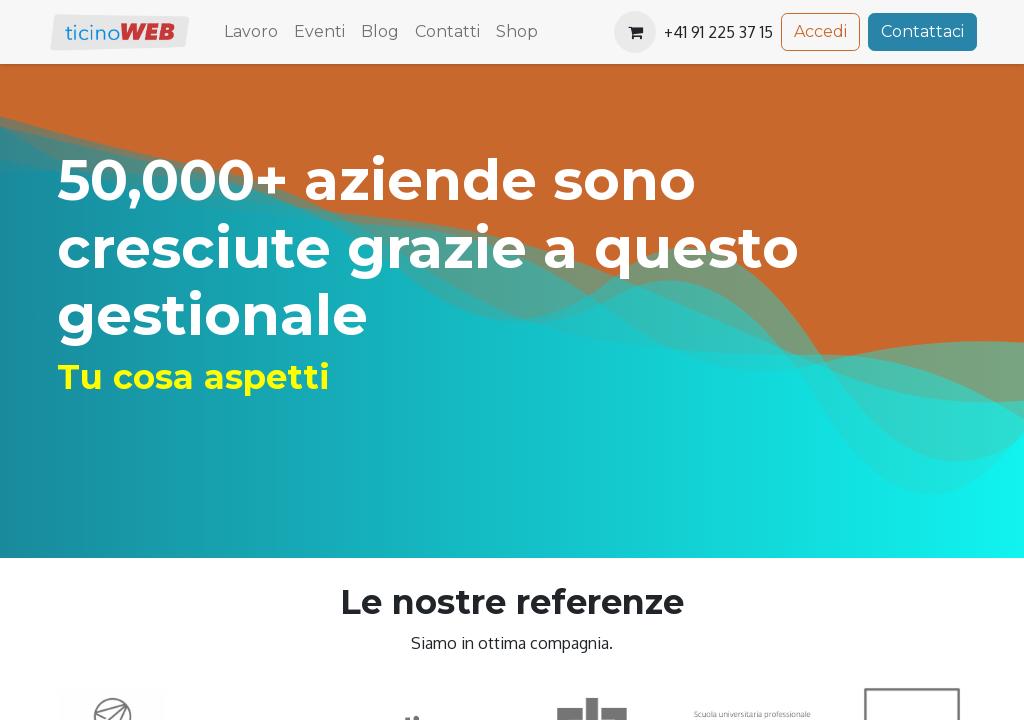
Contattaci (922, 31)
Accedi (820, 31)
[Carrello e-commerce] (635, 32)
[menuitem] (251, 32)
